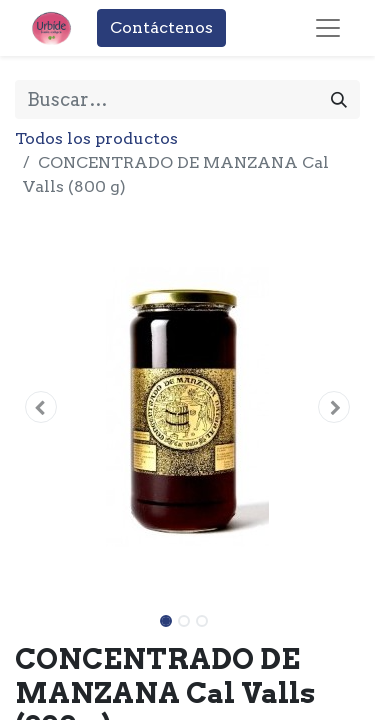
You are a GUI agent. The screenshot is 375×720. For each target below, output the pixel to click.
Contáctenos (161, 27)
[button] (41, 407)
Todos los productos (96, 138)
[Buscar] (339, 99)
